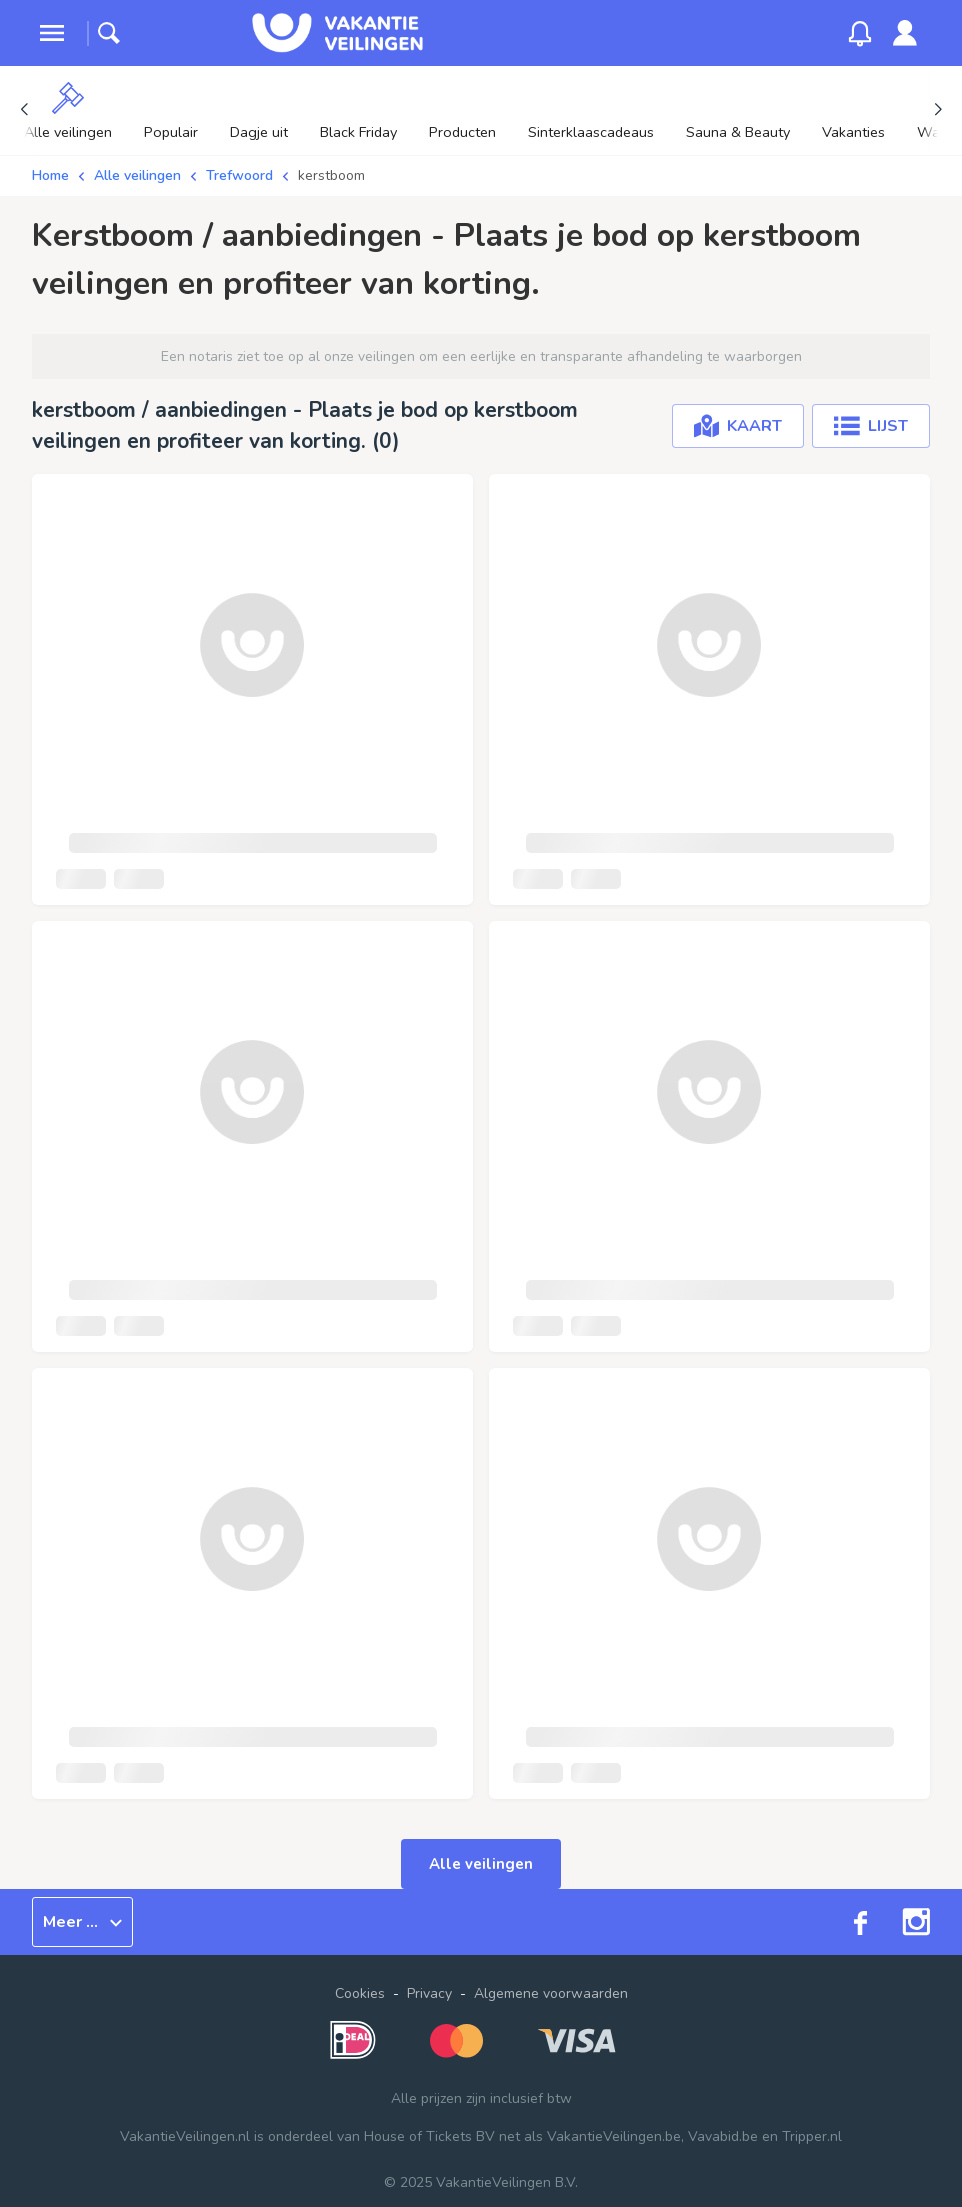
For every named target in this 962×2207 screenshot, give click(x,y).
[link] (905, 33)
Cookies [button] (360, 1993)
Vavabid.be (723, 2136)
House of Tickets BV (429, 2136)
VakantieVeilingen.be (614, 2136)
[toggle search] (109, 33)
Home (50, 175)
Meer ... (82, 1922)
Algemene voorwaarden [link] (551, 1993)
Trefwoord (239, 175)
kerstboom (331, 175)
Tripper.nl (812, 2136)
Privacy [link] (429, 1993)
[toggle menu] (52, 33)
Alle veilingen (137, 175)
